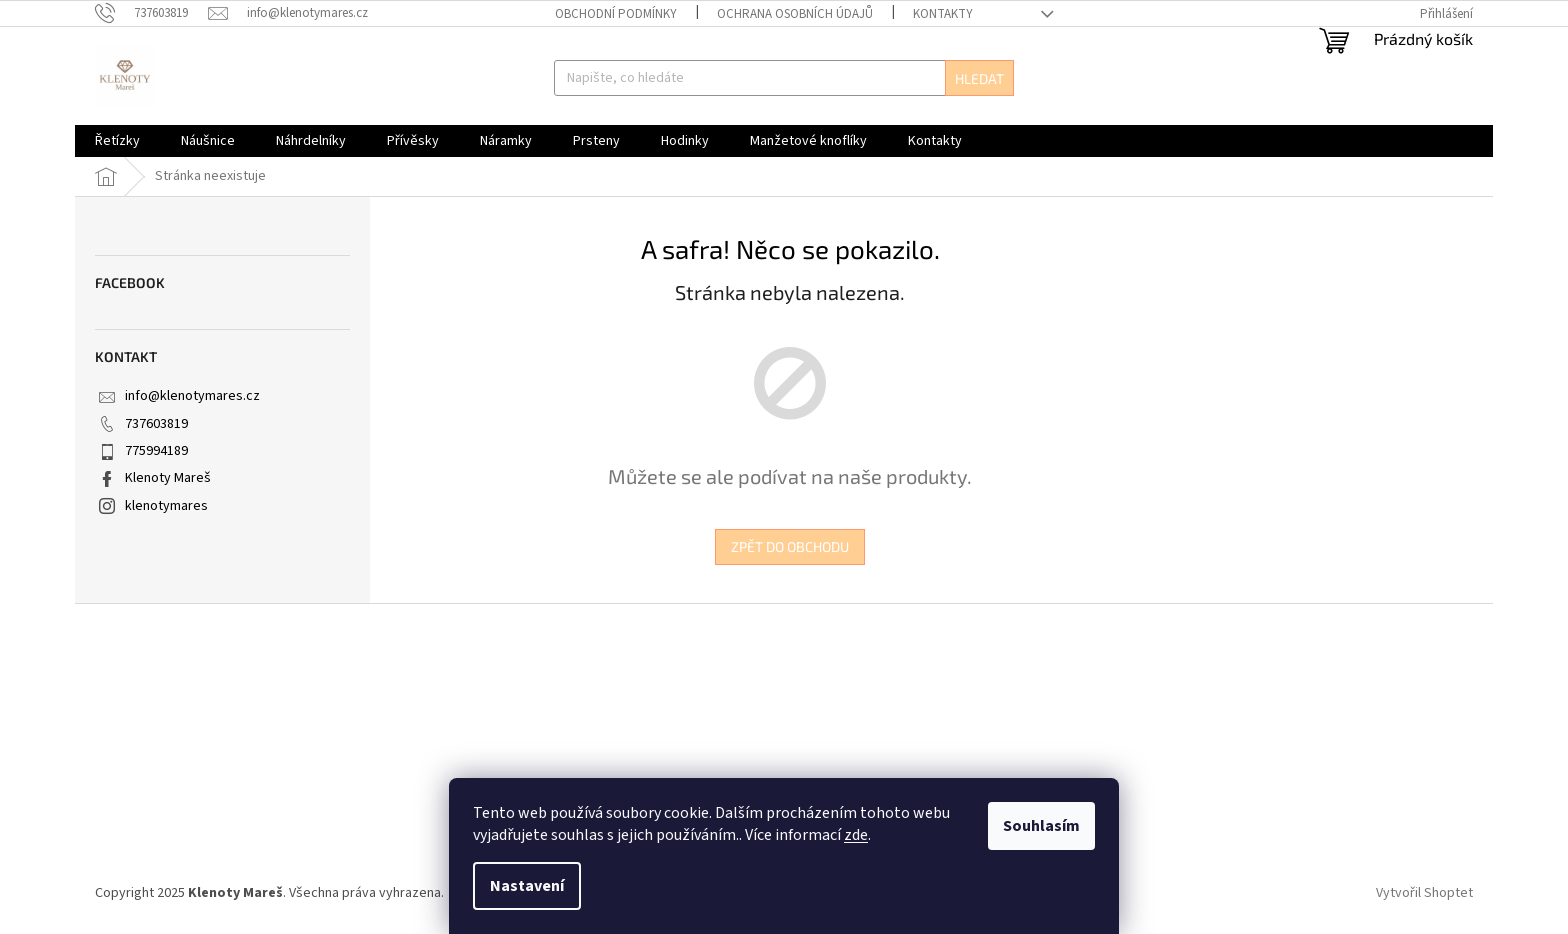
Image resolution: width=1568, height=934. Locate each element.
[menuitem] (117, 141)
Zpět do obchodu (790, 546)
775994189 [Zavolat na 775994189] (156, 451)
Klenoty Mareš (168, 478)
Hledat (979, 78)
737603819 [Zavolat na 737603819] (156, 424)
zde (856, 835)
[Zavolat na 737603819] (151, 13)
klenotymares (166, 506)
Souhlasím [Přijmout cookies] (1041, 826)
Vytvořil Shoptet (1424, 893)
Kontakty (943, 14)
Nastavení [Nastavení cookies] (527, 886)
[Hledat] (783, 78)
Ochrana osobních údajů (795, 14)
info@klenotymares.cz (192, 396)
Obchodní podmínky (616, 14)
